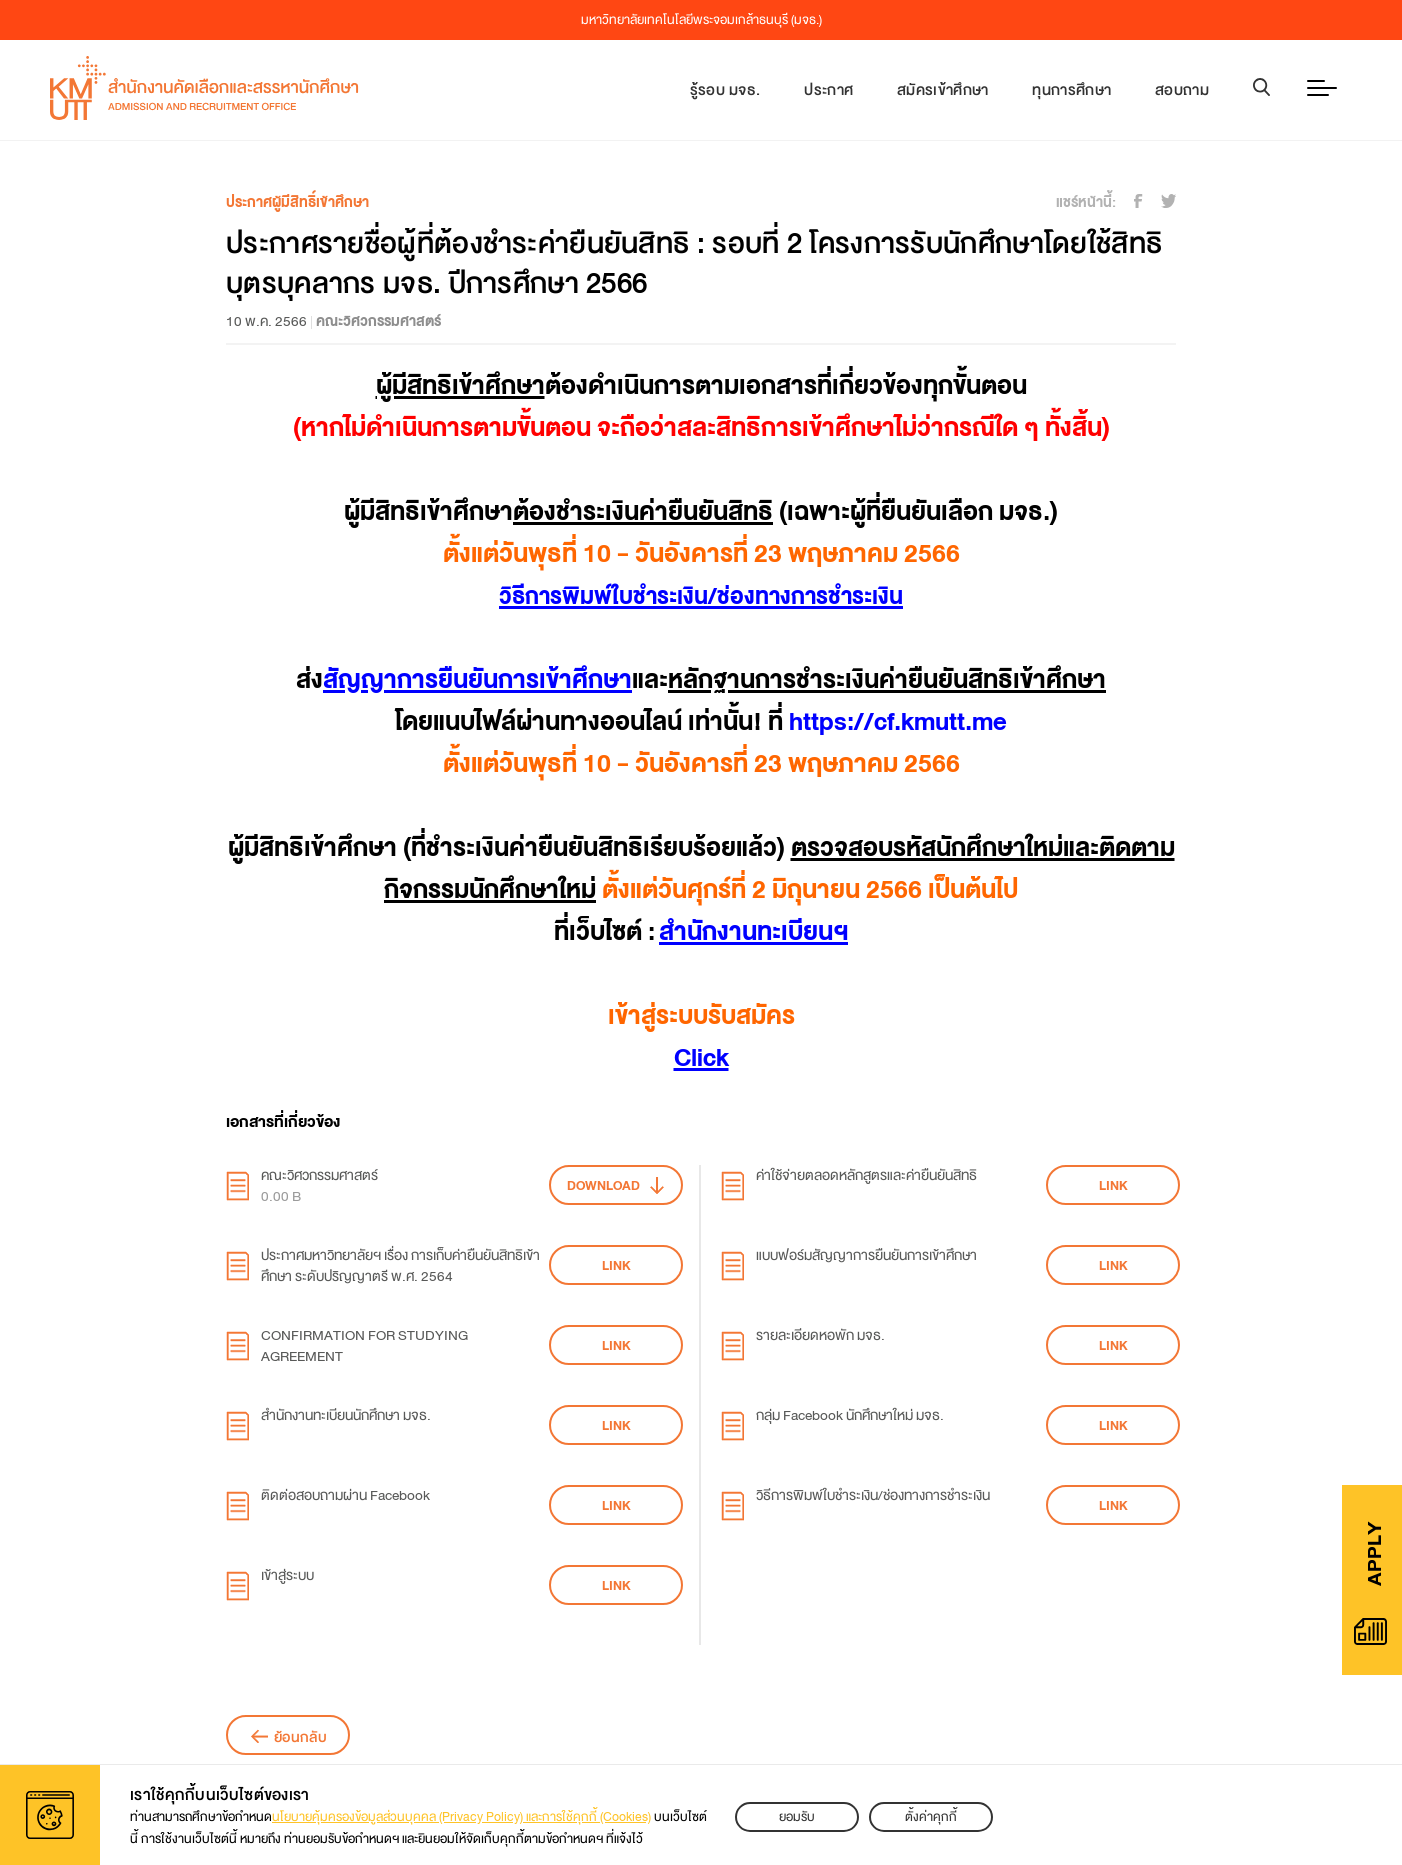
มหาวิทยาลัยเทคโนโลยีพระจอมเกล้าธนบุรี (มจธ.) (701, 20)
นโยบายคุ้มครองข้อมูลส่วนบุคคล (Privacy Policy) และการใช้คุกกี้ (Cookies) (461, 1817)
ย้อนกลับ (300, 1737)
